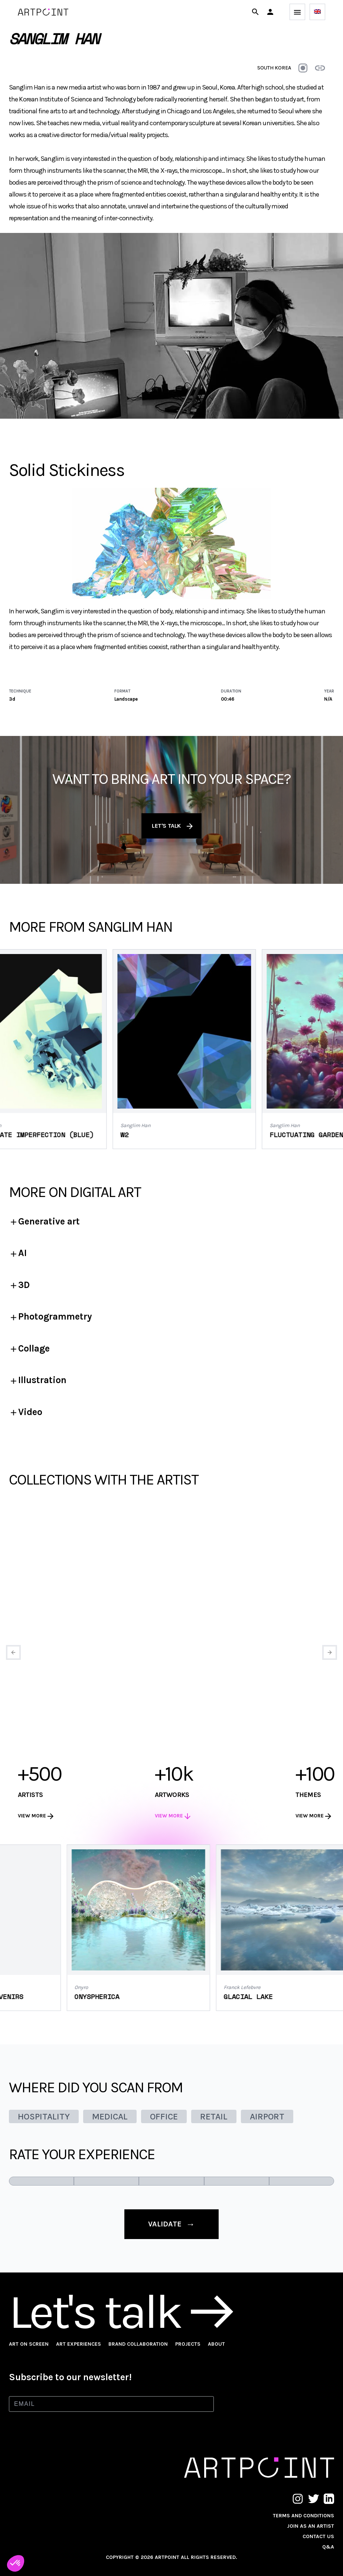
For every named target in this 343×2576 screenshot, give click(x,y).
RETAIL (214, 2116)
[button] (270, 11)
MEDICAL (110, 2116)
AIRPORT (267, 2116)
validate (171, 2224)
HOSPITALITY (44, 2116)
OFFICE (164, 2116)
